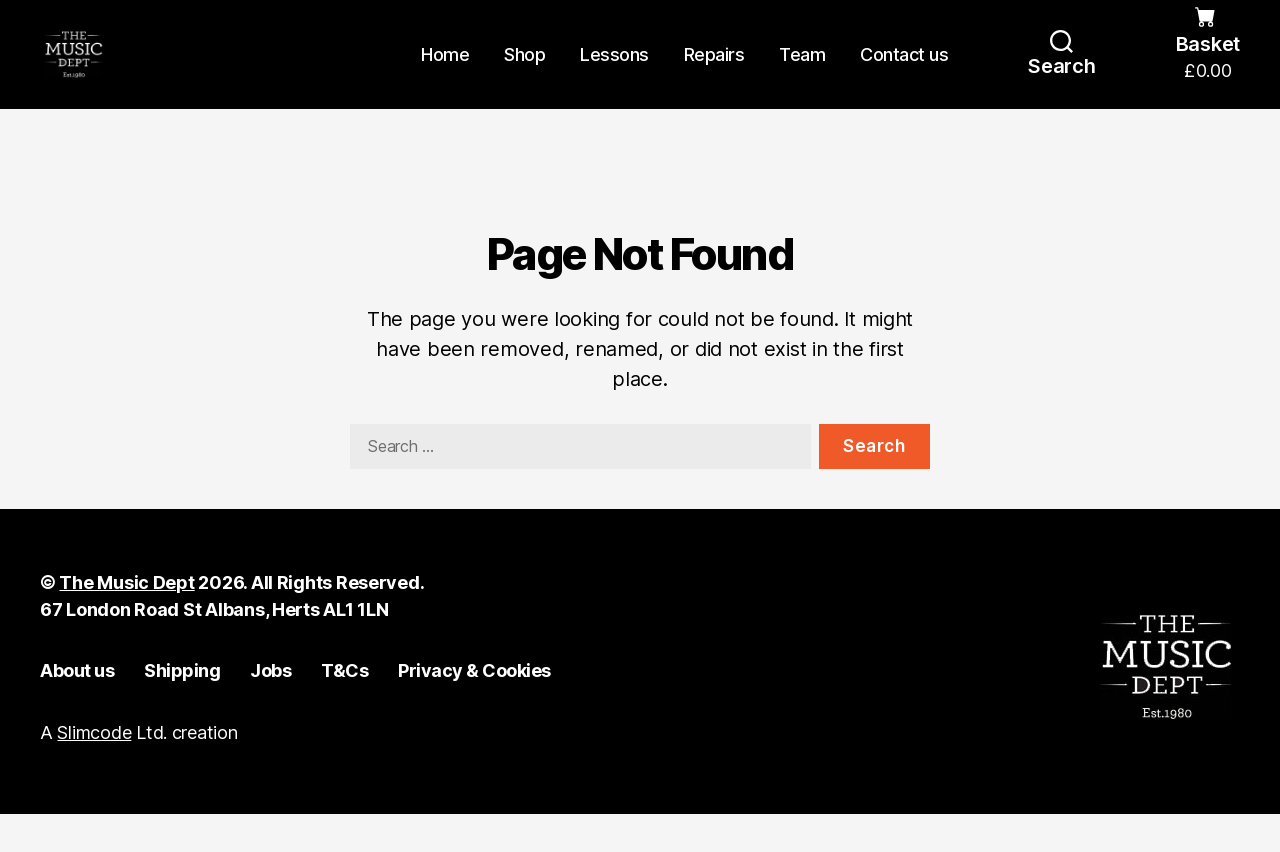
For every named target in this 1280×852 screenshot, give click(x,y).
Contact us (904, 72)
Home (445, 72)
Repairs (714, 72)
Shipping (182, 707)
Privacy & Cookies (474, 707)
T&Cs (344, 707)
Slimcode (94, 770)
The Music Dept (126, 619)
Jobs (270, 707)
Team (802, 72)
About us (77, 707)
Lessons (614, 72)
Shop (524, 72)
